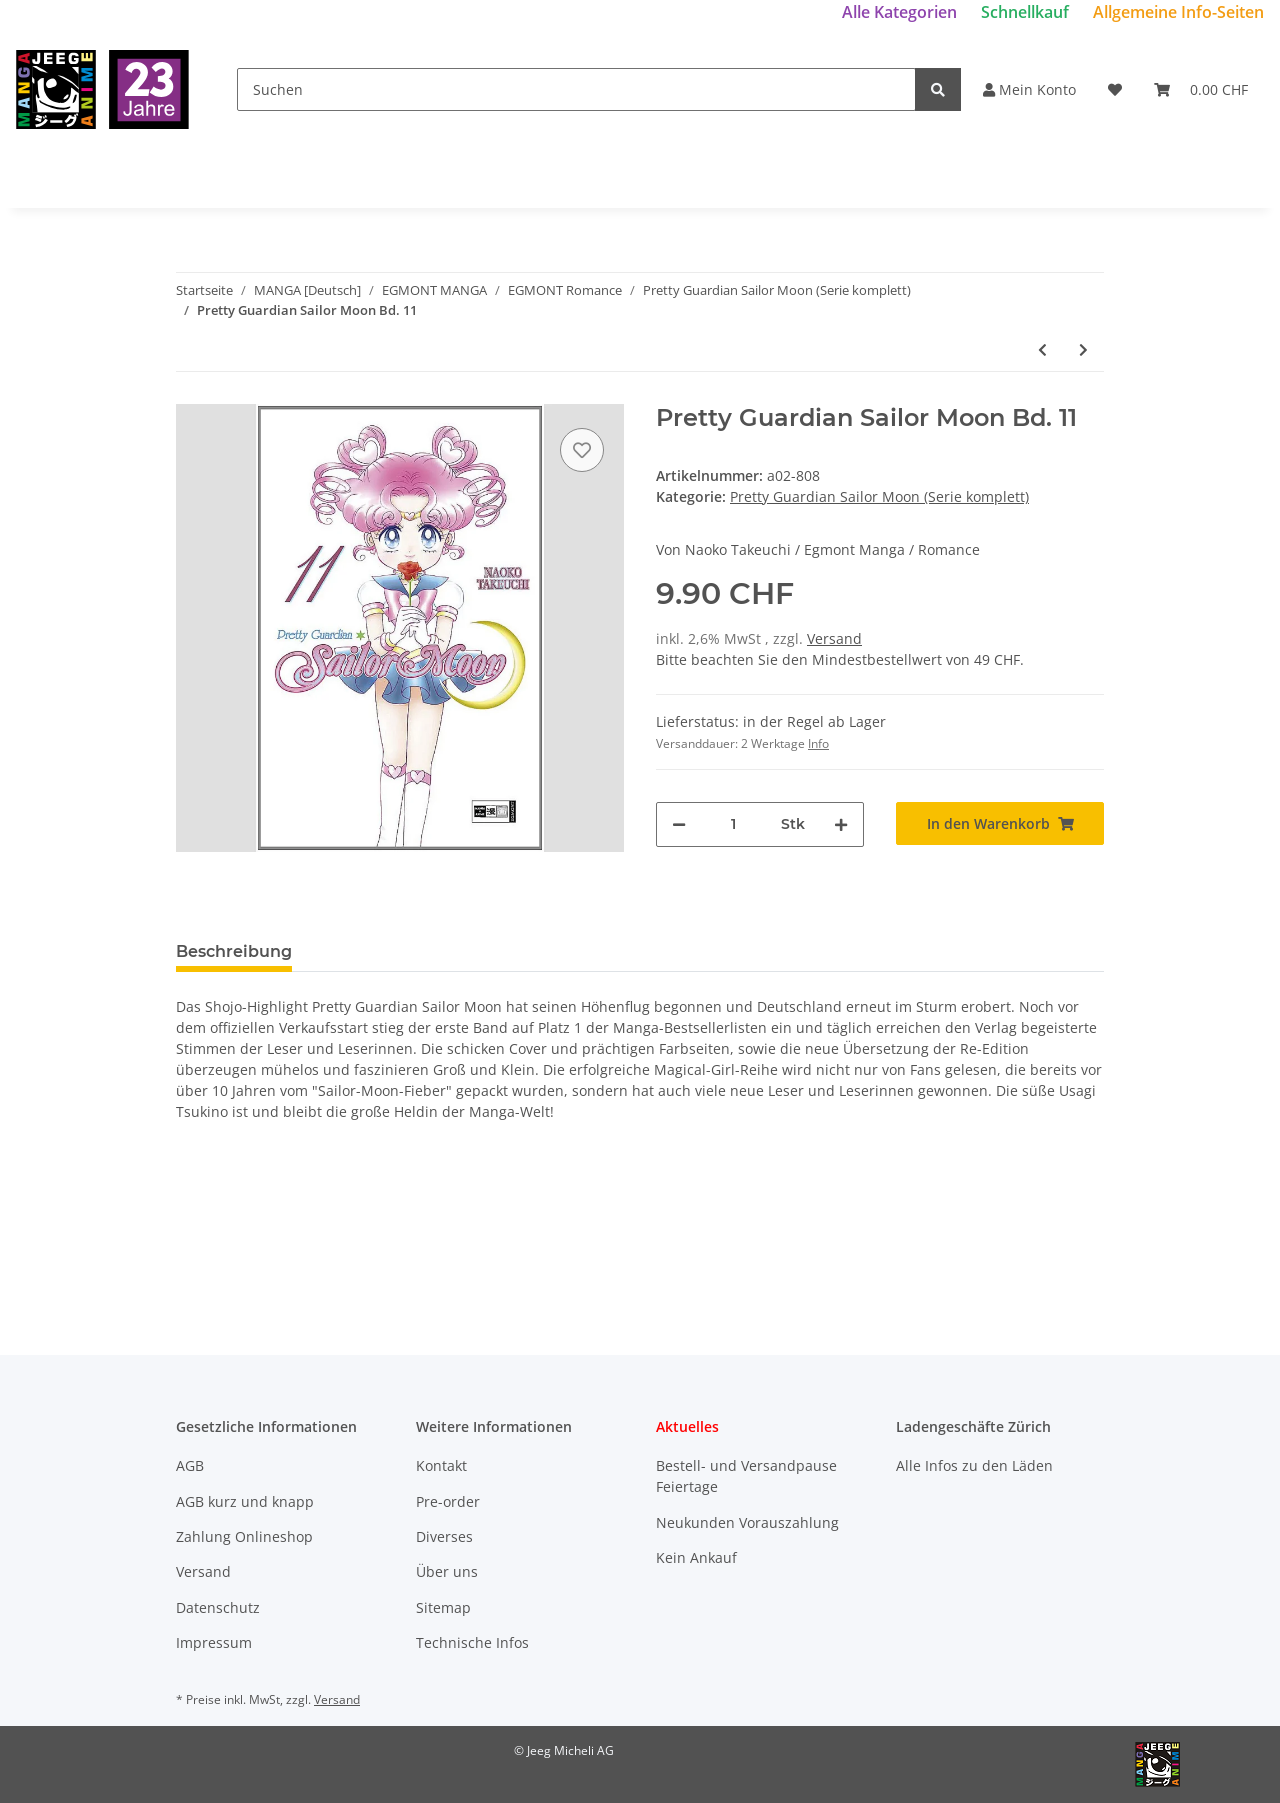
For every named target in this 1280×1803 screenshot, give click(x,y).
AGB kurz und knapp (245, 1501)
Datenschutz (218, 1607)
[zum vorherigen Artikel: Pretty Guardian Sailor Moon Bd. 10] (1042, 349)
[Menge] (733, 824)
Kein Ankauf (696, 1557)
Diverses (444, 1536)
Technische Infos (472, 1642)
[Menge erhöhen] (841, 824)
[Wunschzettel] (1115, 89)
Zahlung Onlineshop (244, 1536)
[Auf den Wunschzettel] (582, 450)
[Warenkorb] (1201, 89)
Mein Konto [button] (1029, 89)
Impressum (214, 1642)
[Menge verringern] (679, 824)
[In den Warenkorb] (1000, 823)
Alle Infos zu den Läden (974, 1465)
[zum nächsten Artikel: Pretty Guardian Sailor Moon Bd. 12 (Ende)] (1083, 349)
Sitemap (443, 1607)
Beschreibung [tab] (234, 951)
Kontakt (441, 1465)
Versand (834, 638)
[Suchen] (576, 89)
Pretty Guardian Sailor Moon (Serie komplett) (879, 496)
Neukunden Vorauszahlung (747, 1522)
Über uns (447, 1571)
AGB (190, 1465)
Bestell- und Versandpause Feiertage (746, 1476)
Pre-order (448, 1501)
